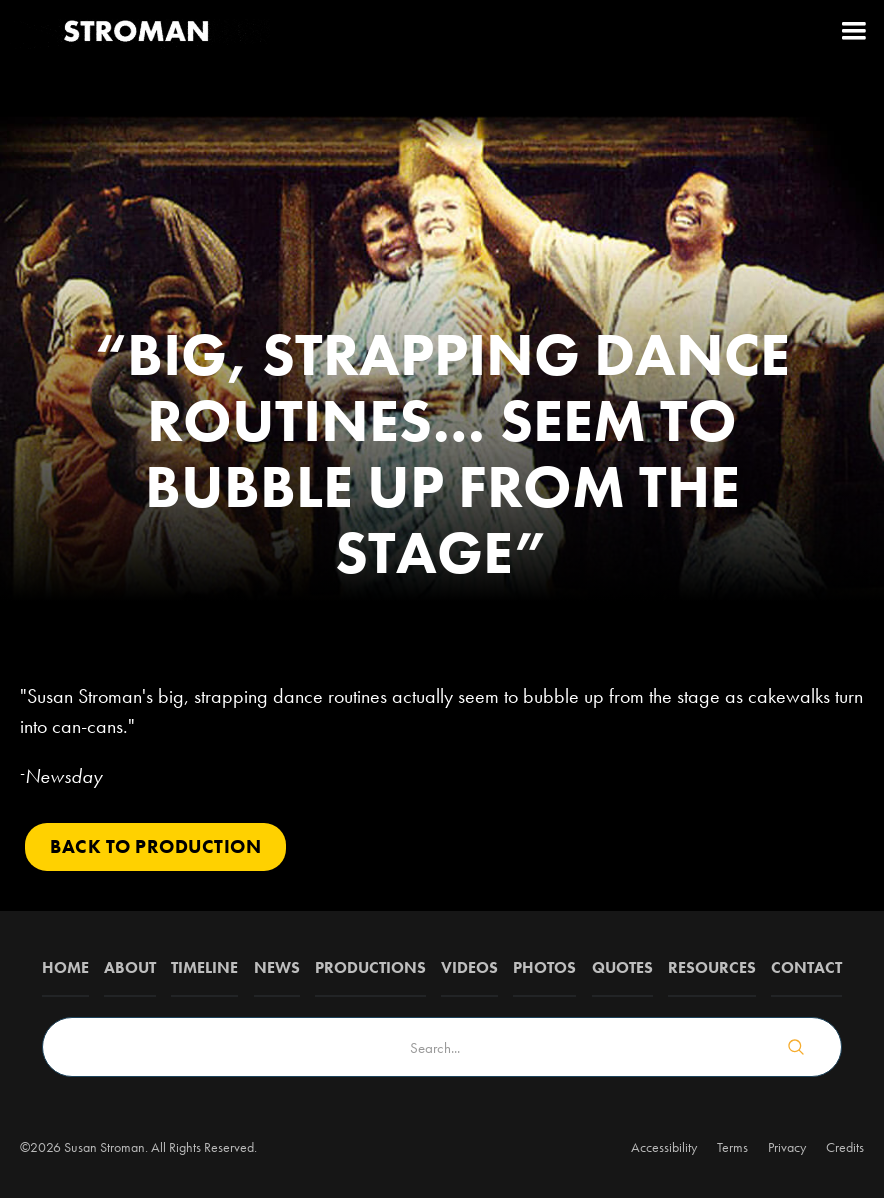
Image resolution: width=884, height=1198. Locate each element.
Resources (712, 967)
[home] (137, 30)
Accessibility (664, 1147)
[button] (854, 30)
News (277, 967)
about (130, 967)
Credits (845, 1147)
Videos (469, 967)
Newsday (63, 776)
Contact (806, 967)
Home (65, 967)
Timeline (204, 967)
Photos (544, 967)
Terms (732, 1147)
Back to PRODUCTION (155, 846)
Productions (370, 967)
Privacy (787, 1147)
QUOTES (622, 967)
